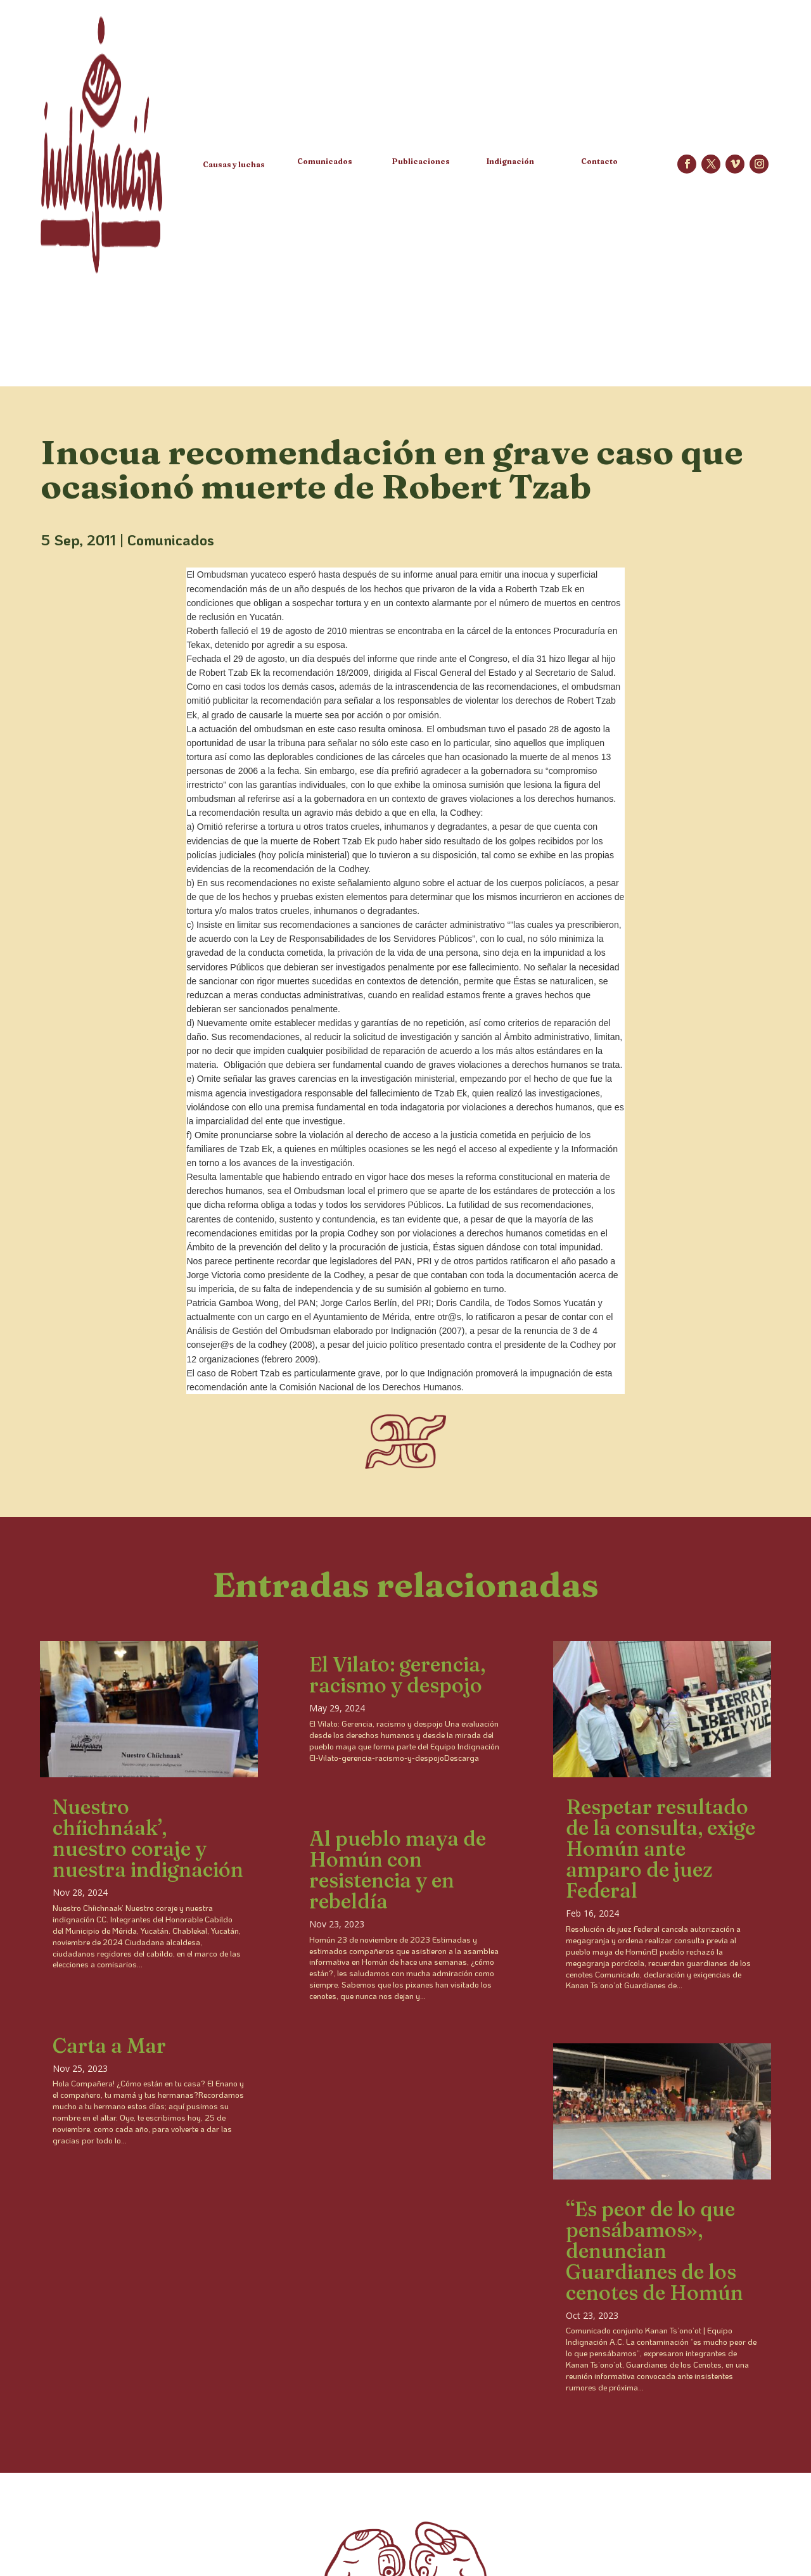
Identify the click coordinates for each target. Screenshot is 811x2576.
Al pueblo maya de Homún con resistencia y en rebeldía (397, 1869)
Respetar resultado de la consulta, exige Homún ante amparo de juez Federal (660, 1848)
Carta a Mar (109, 2045)
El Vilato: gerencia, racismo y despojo (397, 1674)
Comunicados (170, 539)
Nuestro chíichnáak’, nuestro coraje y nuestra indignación (148, 1838)
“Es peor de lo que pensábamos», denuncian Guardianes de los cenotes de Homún (654, 2251)
